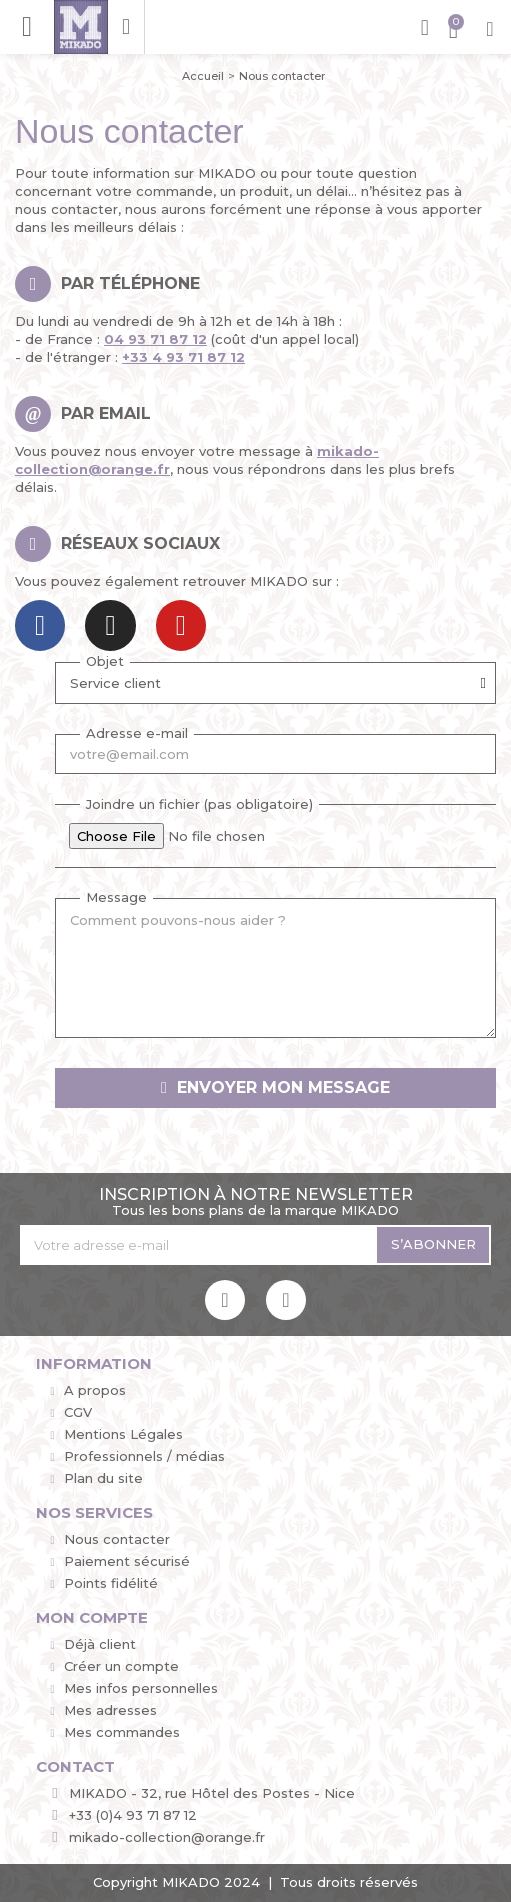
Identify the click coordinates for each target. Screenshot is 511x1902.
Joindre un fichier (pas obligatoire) (199, 802)
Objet (105, 659)
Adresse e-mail (137, 731)
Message (116, 895)
